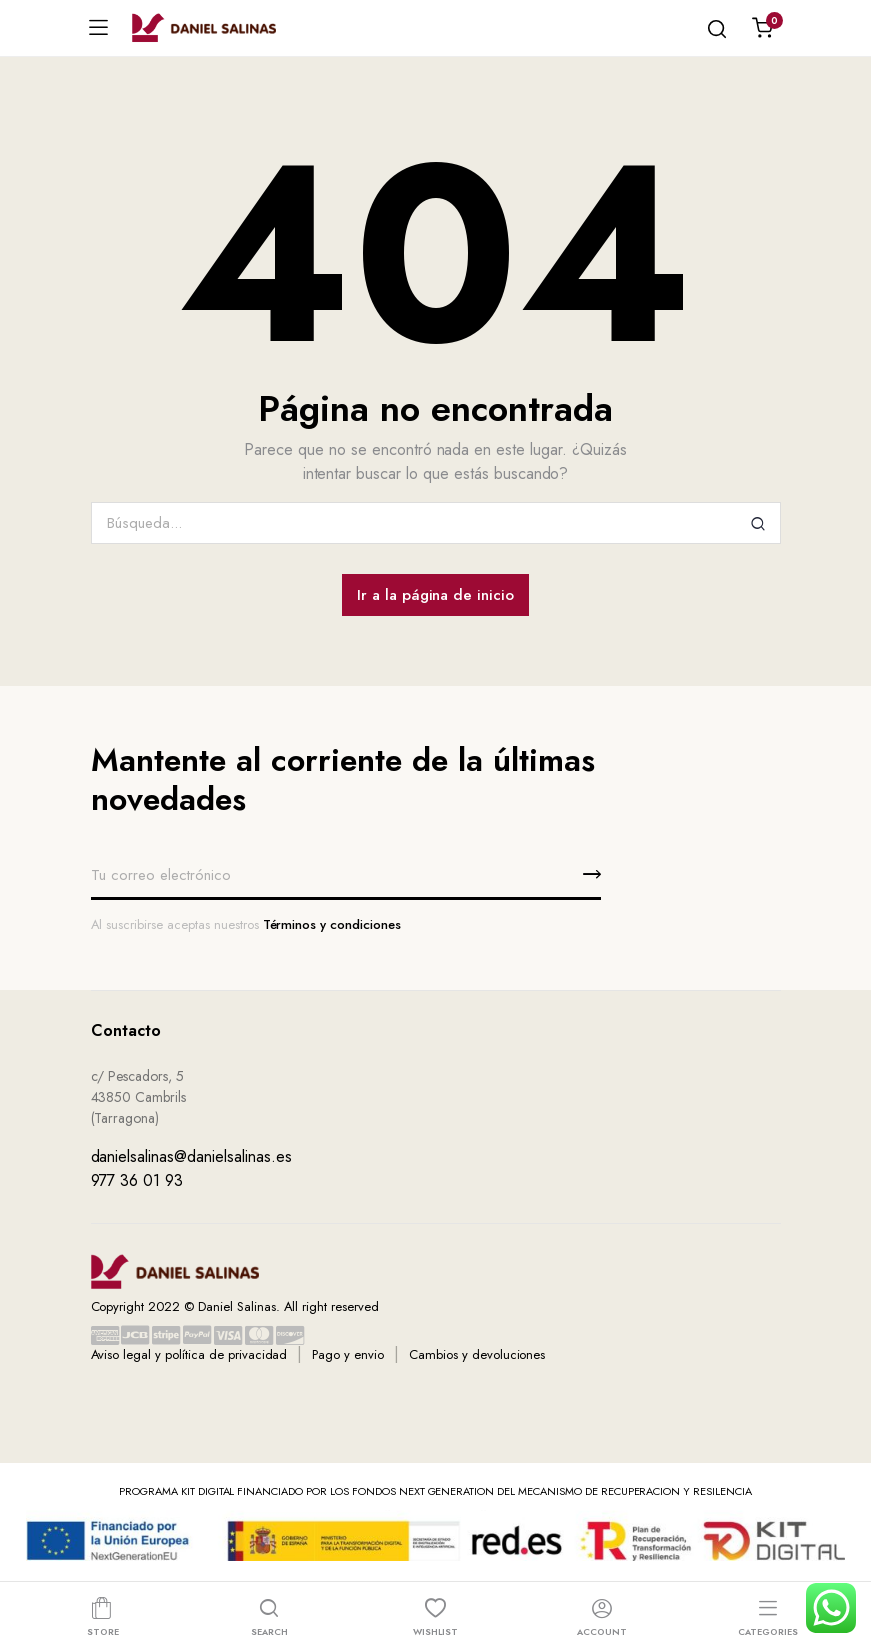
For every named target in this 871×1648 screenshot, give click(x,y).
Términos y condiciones (332, 924)
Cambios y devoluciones (477, 1354)
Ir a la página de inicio (435, 595)
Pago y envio (348, 1354)
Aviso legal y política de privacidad (189, 1354)
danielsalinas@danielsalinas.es (191, 1156)
